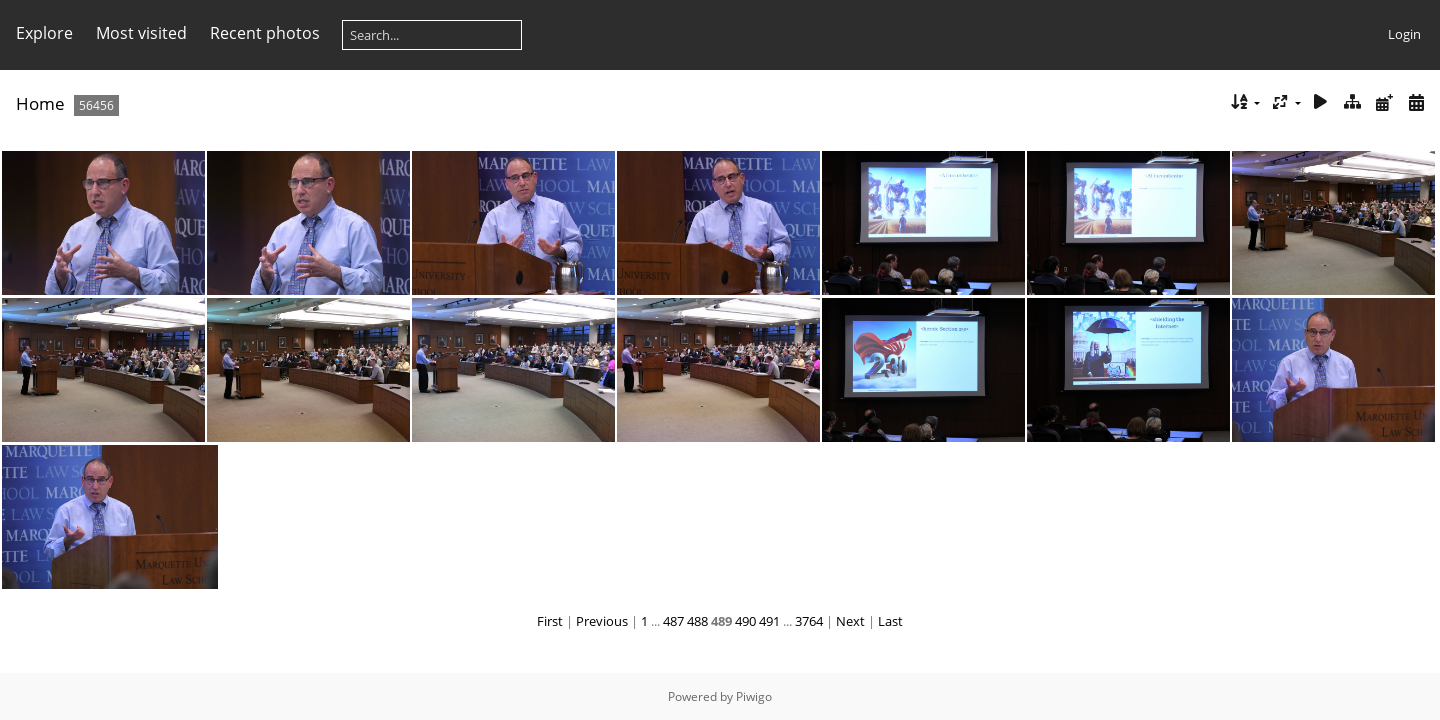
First (550, 621)
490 (745, 621)
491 (769, 621)
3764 (809, 621)
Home (40, 103)
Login (1404, 34)
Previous (602, 621)
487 (673, 621)
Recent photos (265, 33)
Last (890, 621)
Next (850, 621)
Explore (44, 33)
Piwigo (754, 696)
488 (697, 621)
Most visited (141, 33)
